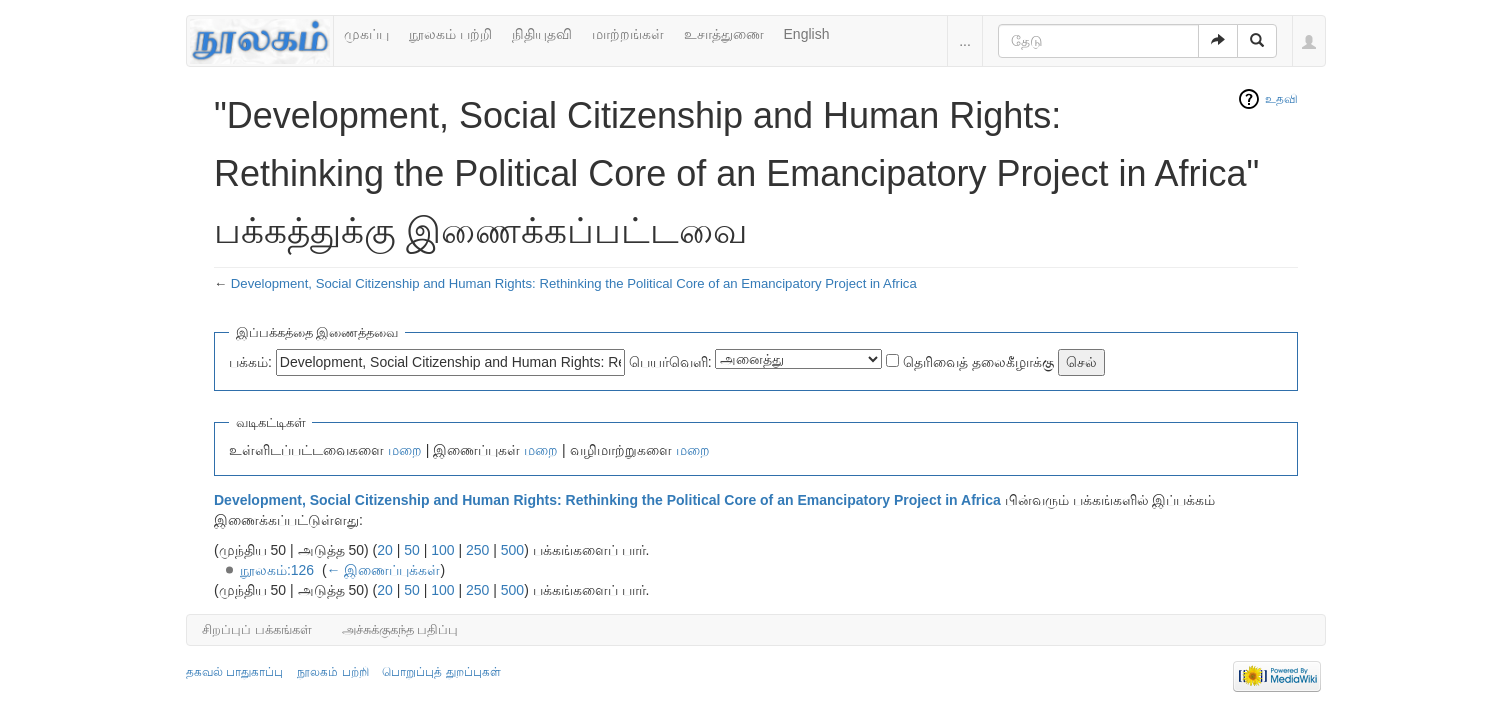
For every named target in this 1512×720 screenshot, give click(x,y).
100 (442, 550)
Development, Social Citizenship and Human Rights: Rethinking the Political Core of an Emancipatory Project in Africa (574, 283)
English (807, 34)
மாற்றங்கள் (628, 34)
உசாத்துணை (724, 34)
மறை (405, 450)
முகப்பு (366, 34)
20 (385, 550)
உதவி (1281, 99)
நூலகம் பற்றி (450, 34)
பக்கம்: (250, 362)
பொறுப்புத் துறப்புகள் (441, 672)
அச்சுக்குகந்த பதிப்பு (400, 629)
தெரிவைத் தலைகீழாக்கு (978, 362)
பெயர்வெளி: (670, 362)
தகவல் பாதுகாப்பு (234, 672)
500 (512, 550)
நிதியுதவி (542, 34)
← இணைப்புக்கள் (384, 570)
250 (477, 550)
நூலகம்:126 (277, 570)
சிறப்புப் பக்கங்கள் (257, 629)
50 (412, 550)
